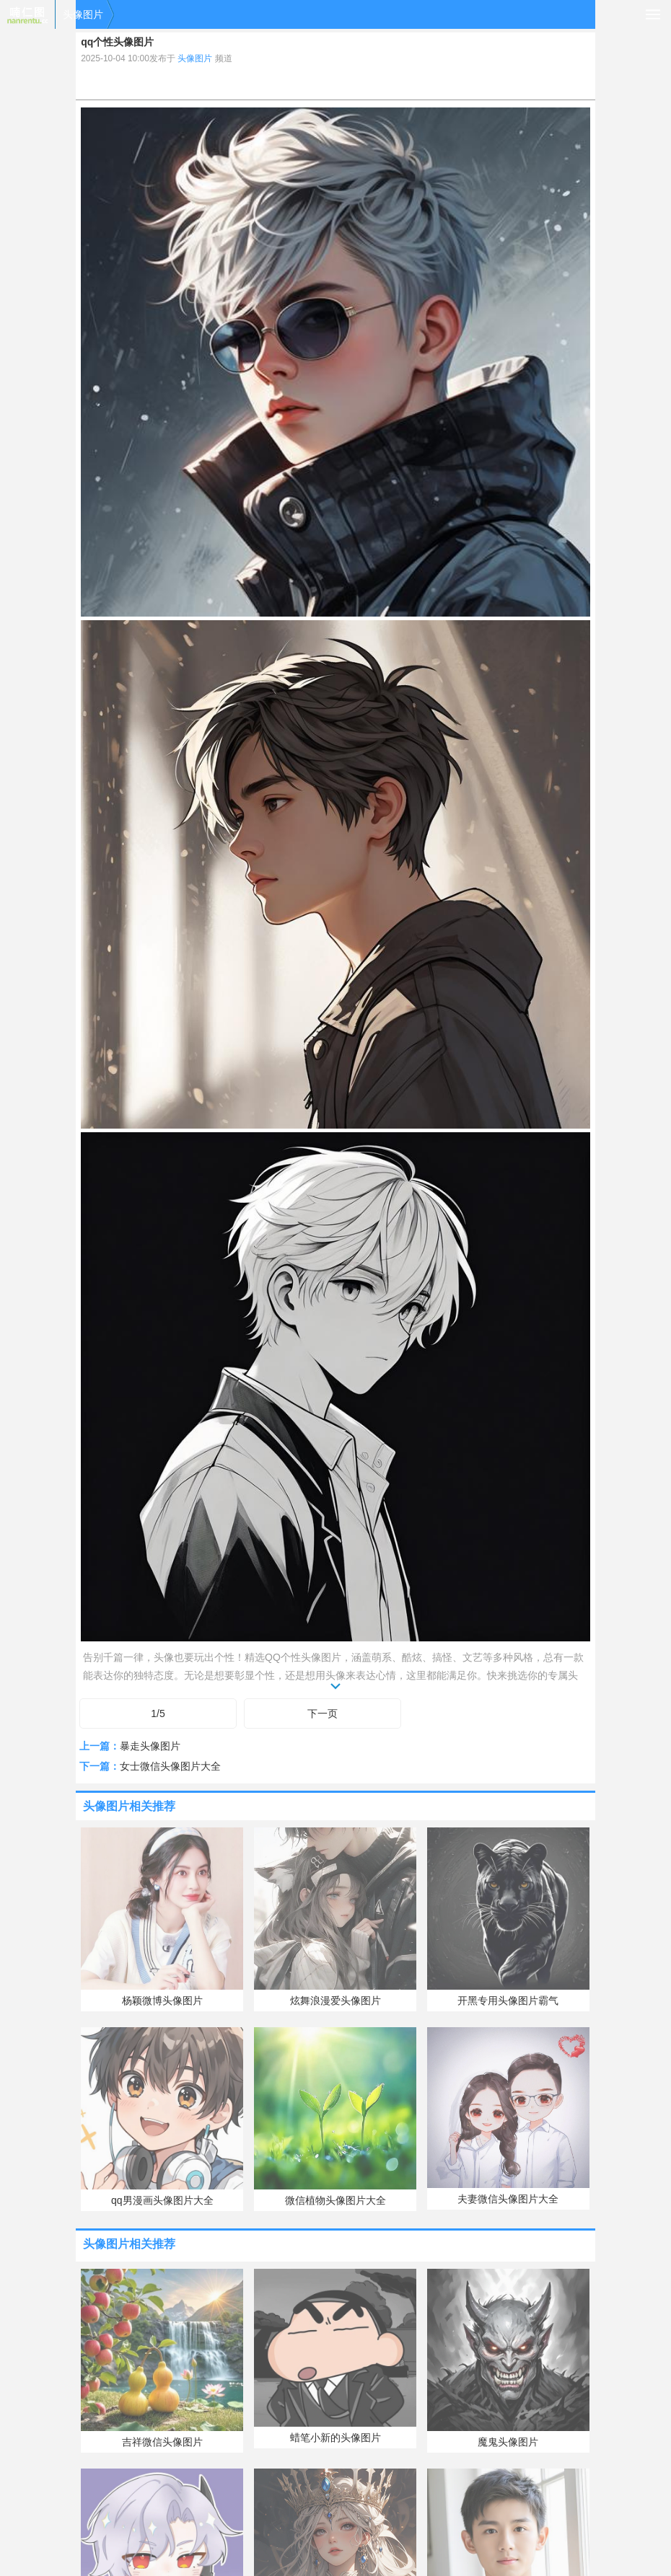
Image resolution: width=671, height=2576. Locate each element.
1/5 (158, 1713)
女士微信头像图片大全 (170, 1766)
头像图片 (83, 14)
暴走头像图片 (150, 1746)
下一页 (322, 1713)
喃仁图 (27, 14)
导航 (653, 14)
